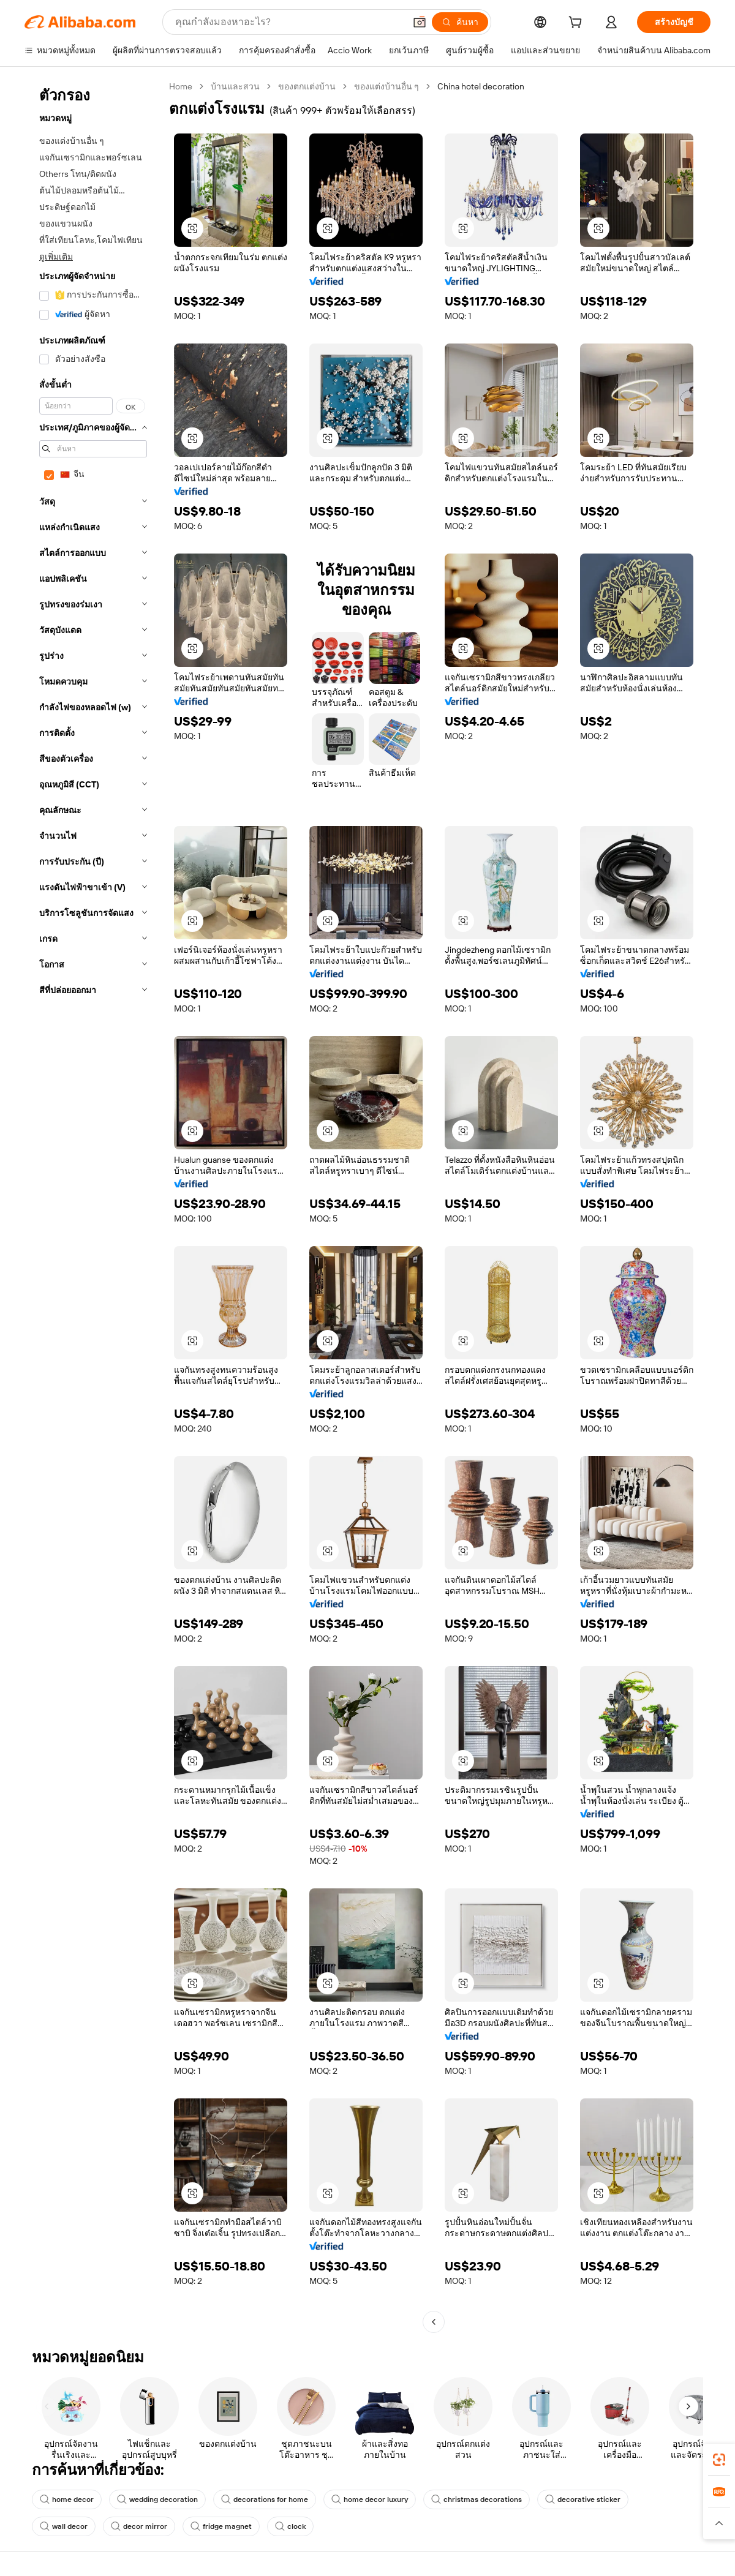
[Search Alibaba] (288, 22)
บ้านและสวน (235, 86)
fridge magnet (221, 2526)
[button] (419, 22)
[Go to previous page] (434, 2322)
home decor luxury (369, 2499)
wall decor (64, 2526)
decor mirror (139, 2526)
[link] (719, 2460)
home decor (67, 2499)
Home (180, 86)
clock (290, 2526)
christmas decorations (476, 2499)
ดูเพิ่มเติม (56, 256)
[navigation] (93, 1205)
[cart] (577, 24)
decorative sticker (582, 2499)
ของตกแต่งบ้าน (307, 86)
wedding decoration (157, 2499)
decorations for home (264, 2499)
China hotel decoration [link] (480, 86)
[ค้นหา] (460, 22)
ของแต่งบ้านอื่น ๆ (386, 86)
